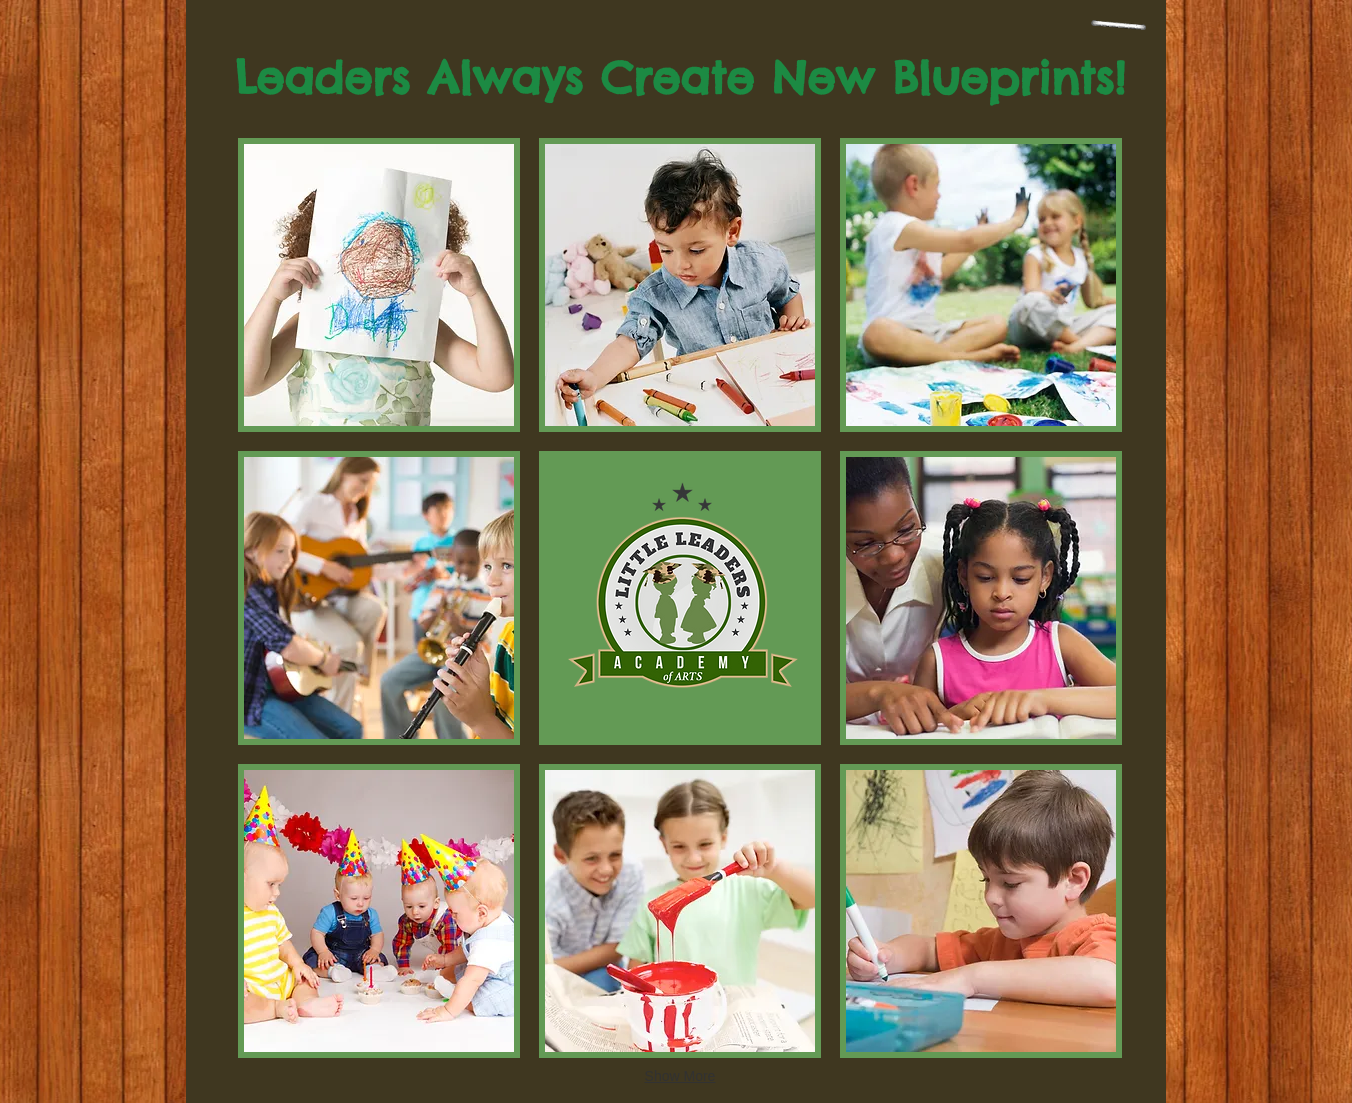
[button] (379, 285)
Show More (680, 1076)
